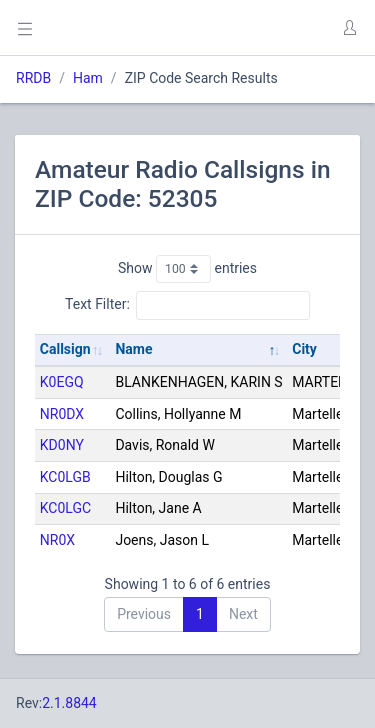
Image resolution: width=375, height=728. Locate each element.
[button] (349, 28)
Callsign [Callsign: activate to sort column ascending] (65, 349)
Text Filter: (187, 305)
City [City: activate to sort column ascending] (304, 349)
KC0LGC (65, 508)
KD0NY (62, 445)
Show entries (187, 269)
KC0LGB (65, 477)
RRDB (33, 78)
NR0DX (62, 414)
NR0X (57, 540)
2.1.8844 (69, 703)
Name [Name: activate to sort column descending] (133, 349)
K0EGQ (62, 382)
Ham (88, 78)
